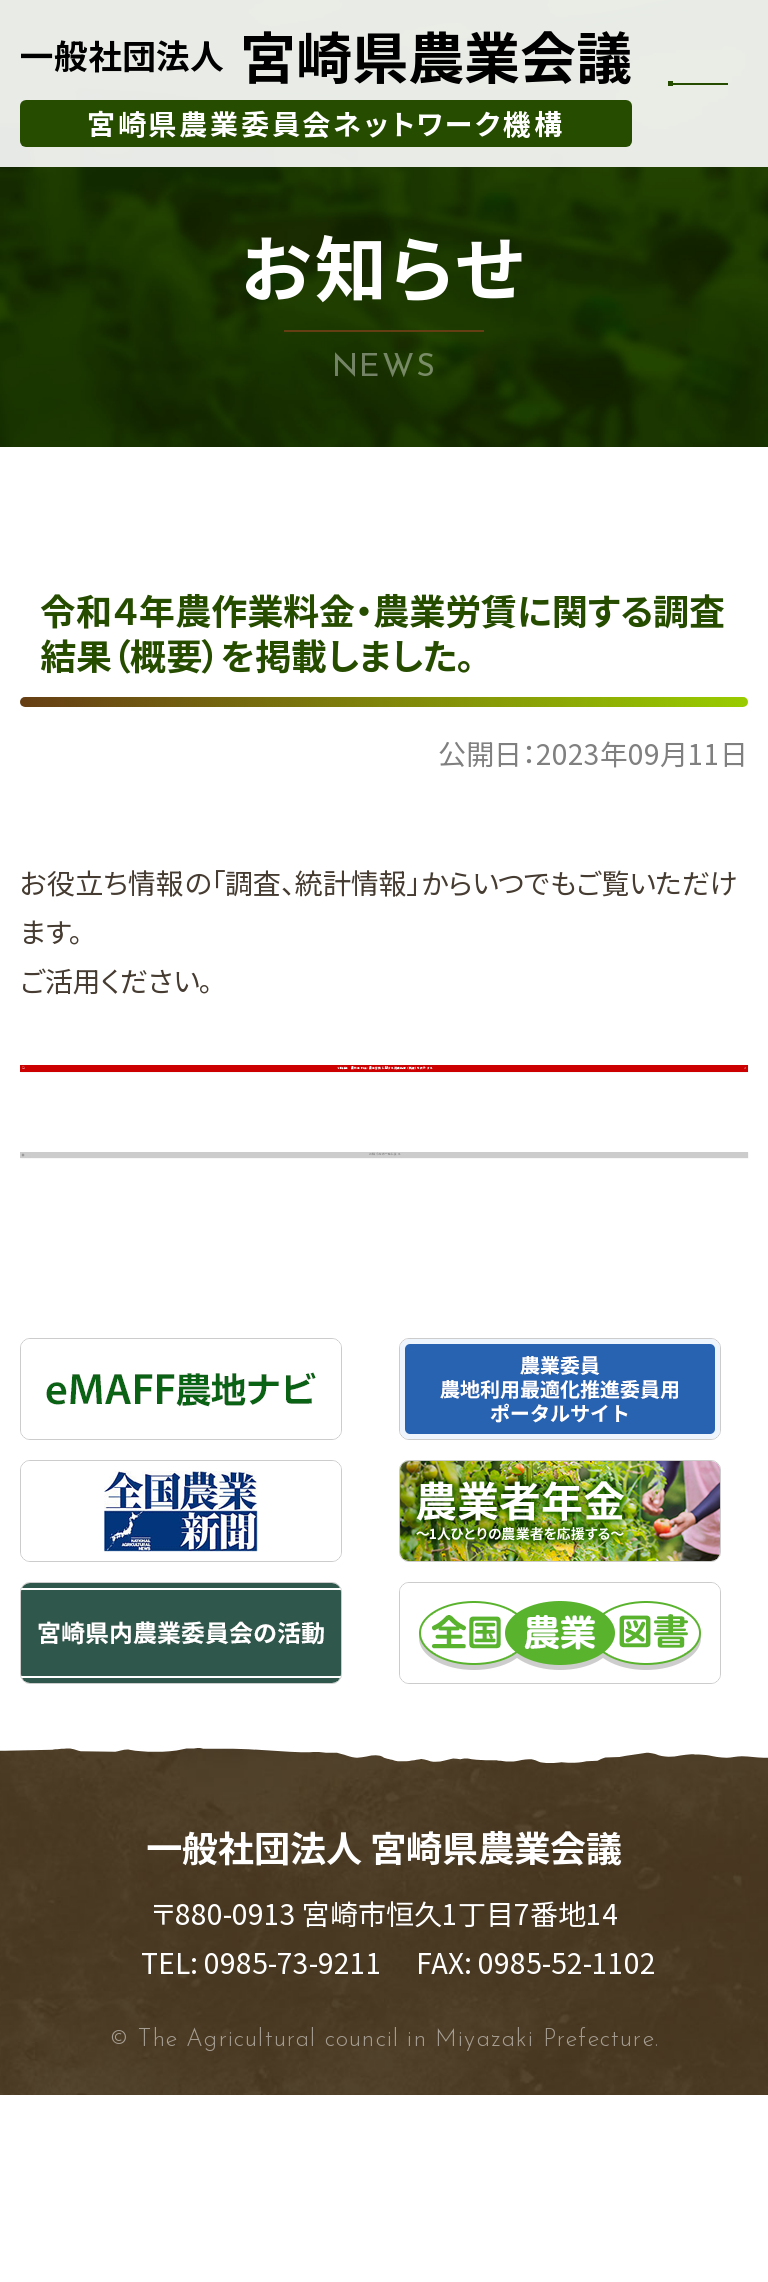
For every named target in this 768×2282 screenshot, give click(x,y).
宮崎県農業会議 (326, 55)
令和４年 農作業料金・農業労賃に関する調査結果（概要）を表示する (392, 1125)
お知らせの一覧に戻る (395, 1305)
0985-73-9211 (293, 2149)
